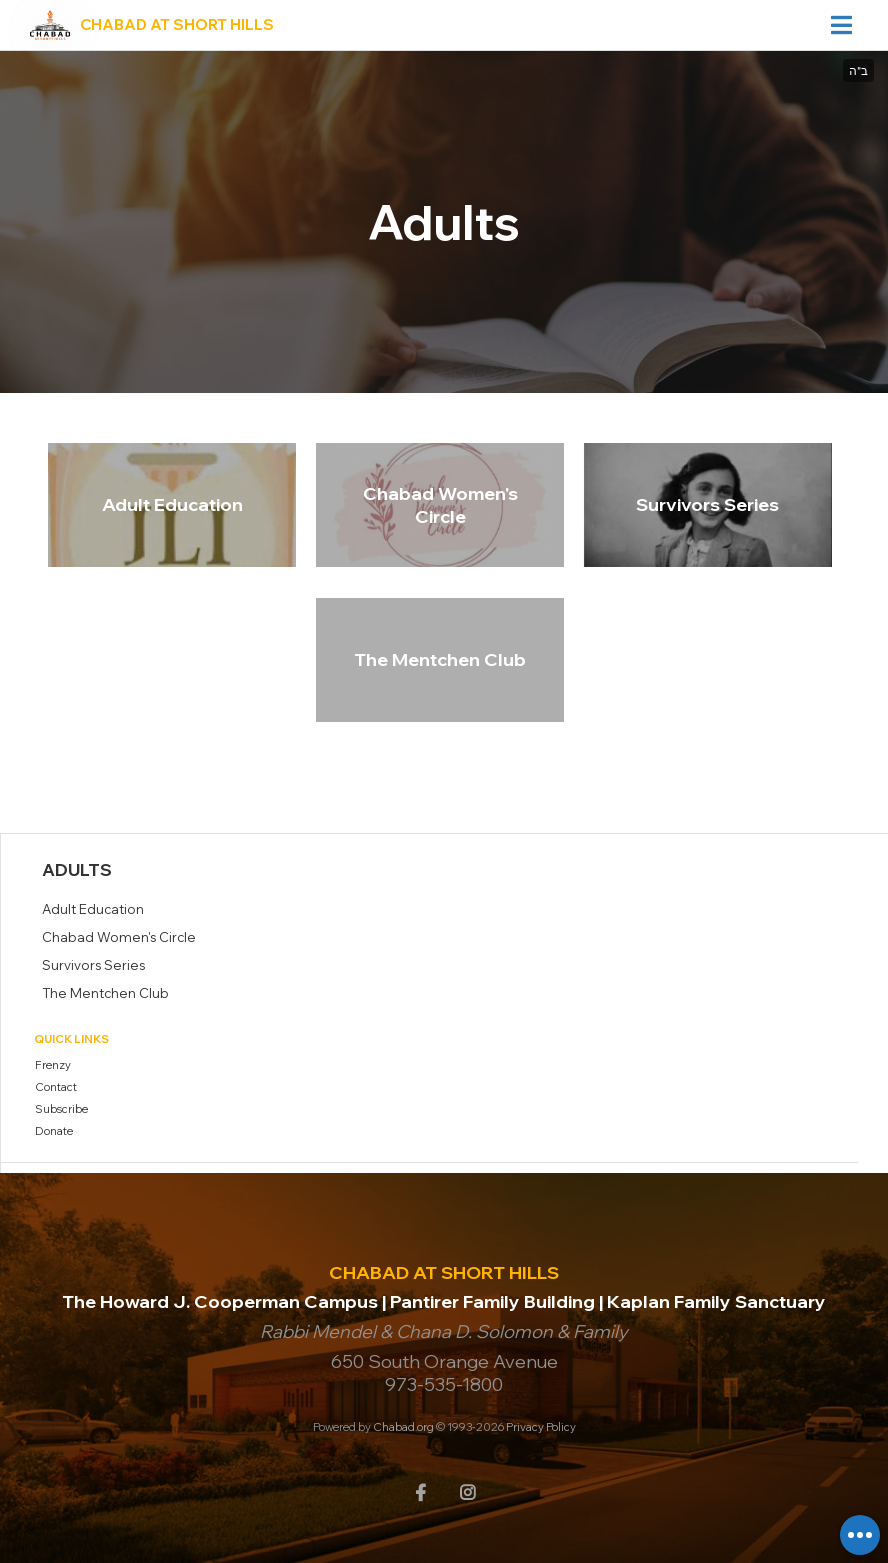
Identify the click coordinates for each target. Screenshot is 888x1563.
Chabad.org (403, 1427)
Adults (77, 869)
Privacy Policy (541, 1427)
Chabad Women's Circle (440, 505)
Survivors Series (707, 504)
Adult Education (172, 504)
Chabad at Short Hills (177, 24)
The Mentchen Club (440, 659)
